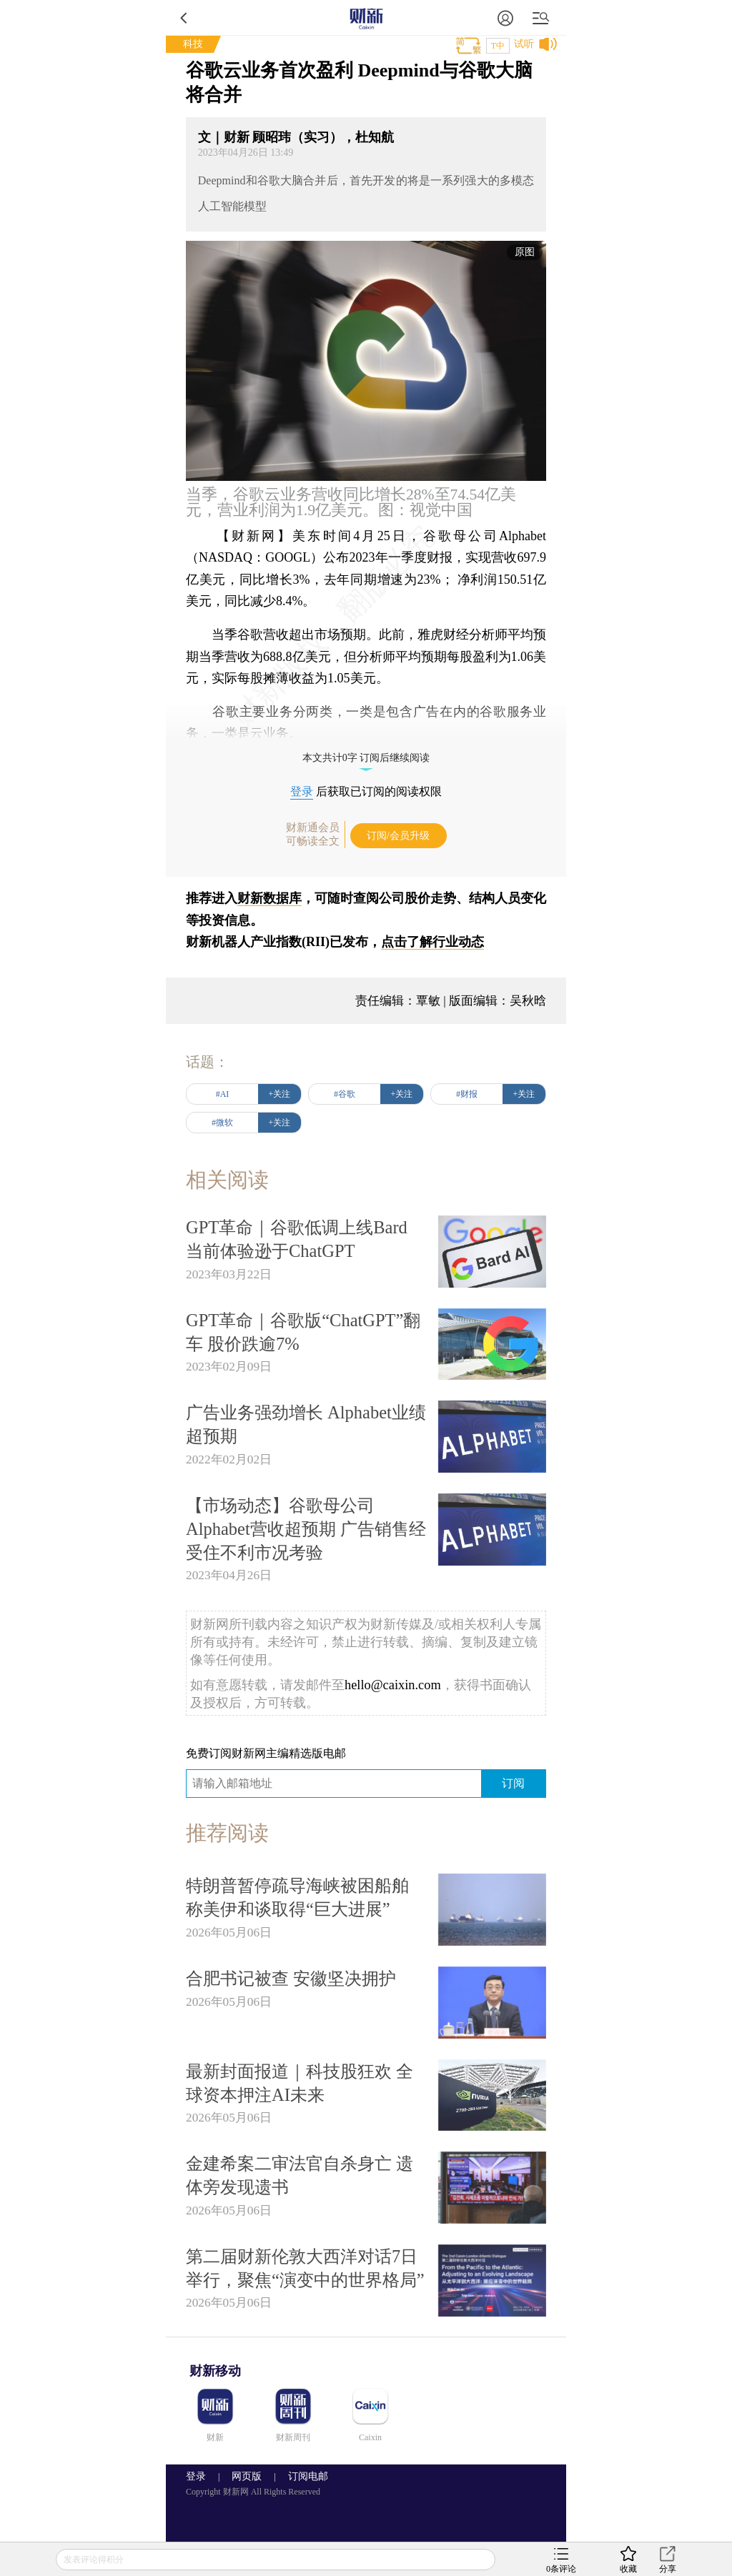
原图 (525, 252)
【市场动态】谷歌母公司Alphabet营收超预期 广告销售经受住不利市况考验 (306, 1529)
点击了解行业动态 (432, 942)
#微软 (222, 1123)
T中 (498, 46)
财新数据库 (269, 898)
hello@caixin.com (393, 1685)
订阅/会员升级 (398, 835)
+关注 (280, 1094)
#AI (222, 1094)
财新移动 (215, 2371)
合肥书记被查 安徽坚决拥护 (291, 1978)
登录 (301, 791)
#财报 (467, 1094)
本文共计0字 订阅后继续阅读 (366, 757)
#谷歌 (344, 1094)
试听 (524, 44)
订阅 (513, 1783)
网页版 (247, 2476)
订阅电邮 (303, 2476)
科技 (193, 44)
